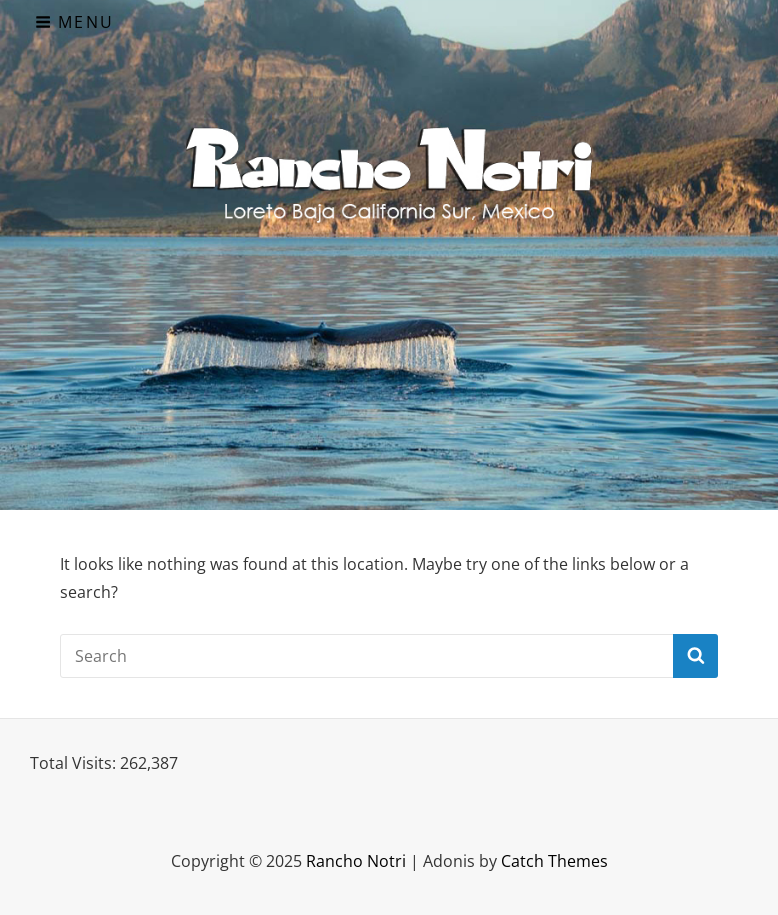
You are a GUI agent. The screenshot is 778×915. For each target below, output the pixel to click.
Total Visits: (75, 763)
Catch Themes (554, 861)
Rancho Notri (356, 861)
